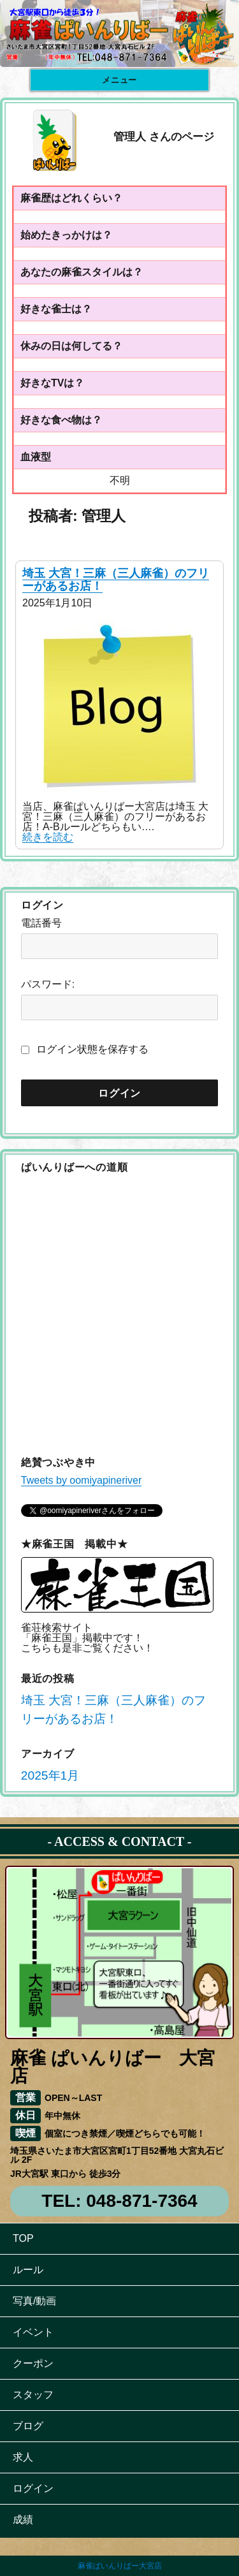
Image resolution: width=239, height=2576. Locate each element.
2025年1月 (50, 1775)
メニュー (119, 80)
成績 (23, 2519)
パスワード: (48, 984)
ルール (28, 2269)
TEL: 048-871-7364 (119, 2201)
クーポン (33, 2363)
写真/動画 (34, 2300)
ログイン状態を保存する (92, 1049)
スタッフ (33, 2394)
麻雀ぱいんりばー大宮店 (120, 2565)
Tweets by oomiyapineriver (81, 1480)
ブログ (28, 2425)
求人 (23, 2457)
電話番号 (41, 923)
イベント (33, 2332)
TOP (23, 2238)
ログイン (33, 2488)
